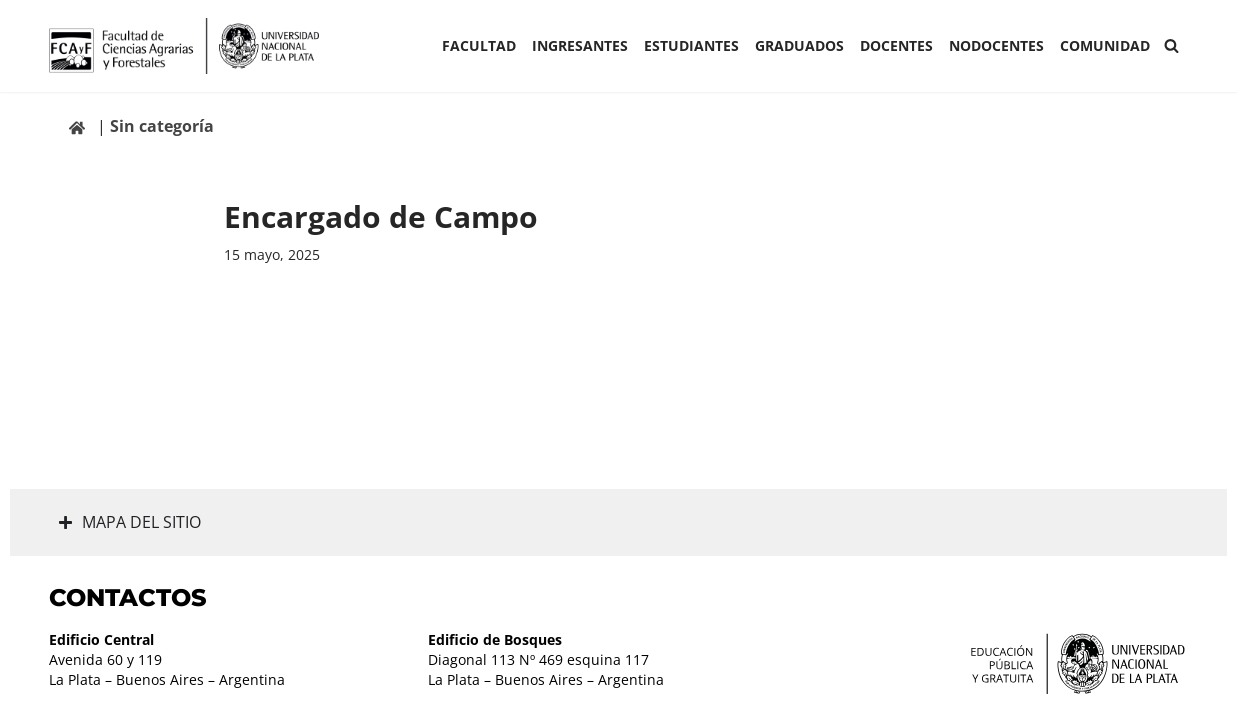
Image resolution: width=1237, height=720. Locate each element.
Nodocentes (996, 45)
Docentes (896, 45)
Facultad (479, 45)
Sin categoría (162, 126)
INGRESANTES (580, 45)
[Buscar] (1171, 45)
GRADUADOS (799, 45)
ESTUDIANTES (691, 45)
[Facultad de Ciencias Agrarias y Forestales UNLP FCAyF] (184, 46)
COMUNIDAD (1105, 45)
